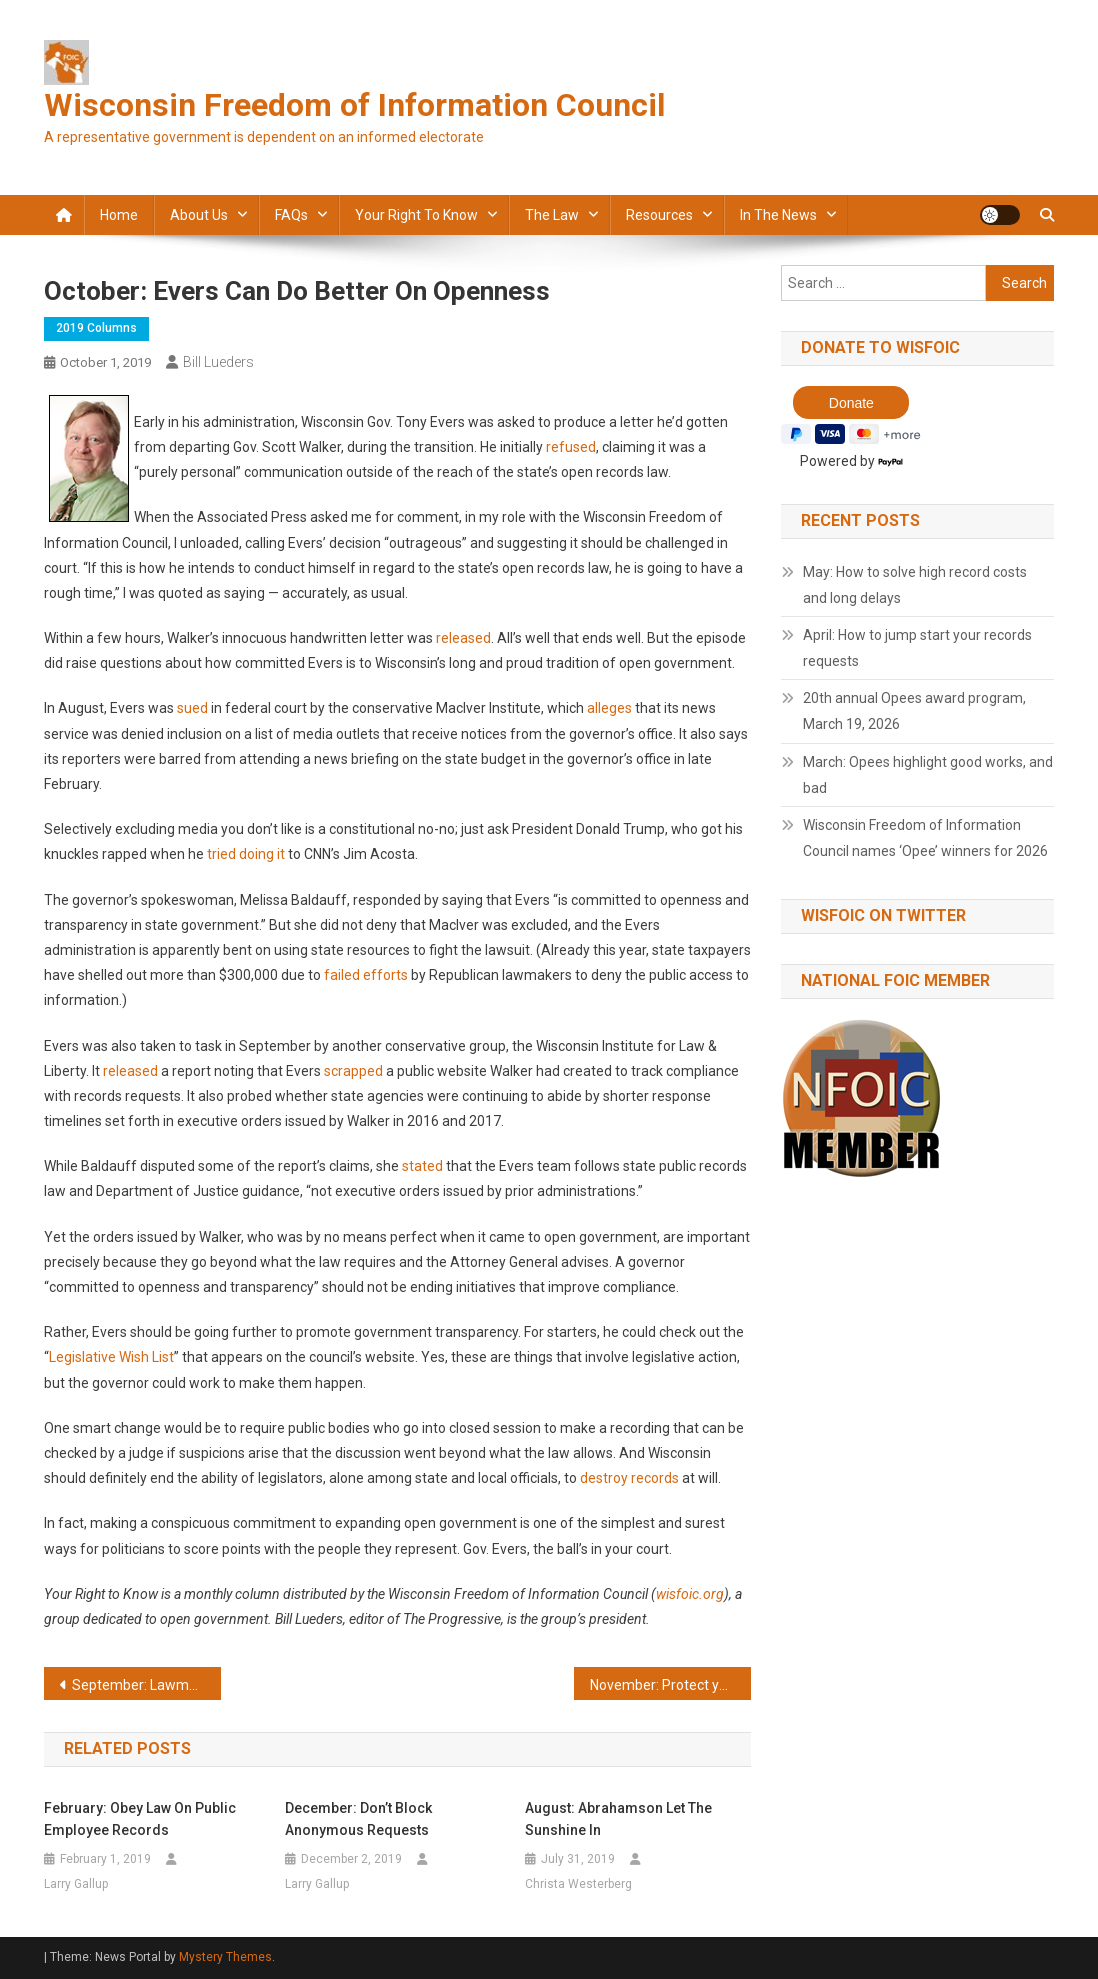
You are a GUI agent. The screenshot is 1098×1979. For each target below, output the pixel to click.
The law (552, 215)
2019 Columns (96, 328)
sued (192, 708)
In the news (778, 215)
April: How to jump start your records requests (917, 648)
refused (571, 447)
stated (422, 1166)
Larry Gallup (76, 1884)
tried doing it (246, 854)
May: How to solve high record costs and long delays (915, 585)
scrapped (353, 1071)
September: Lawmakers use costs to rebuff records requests (146, 1685)
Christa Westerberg (578, 1884)
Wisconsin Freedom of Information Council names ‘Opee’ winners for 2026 (925, 838)
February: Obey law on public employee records (140, 1819)
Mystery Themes (225, 1957)
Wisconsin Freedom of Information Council (354, 105)
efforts (385, 975)
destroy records (629, 1478)
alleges (609, 708)
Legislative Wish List (111, 1357)
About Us (199, 215)
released (463, 638)
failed (342, 975)
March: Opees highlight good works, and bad (928, 775)
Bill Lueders (218, 362)
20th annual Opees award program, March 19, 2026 (914, 711)
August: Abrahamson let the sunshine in (618, 1819)
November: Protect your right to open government (670, 1685)
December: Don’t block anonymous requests (358, 1819)
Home (119, 215)
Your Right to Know (416, 215)
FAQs (291, 215)
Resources (659, 215)
